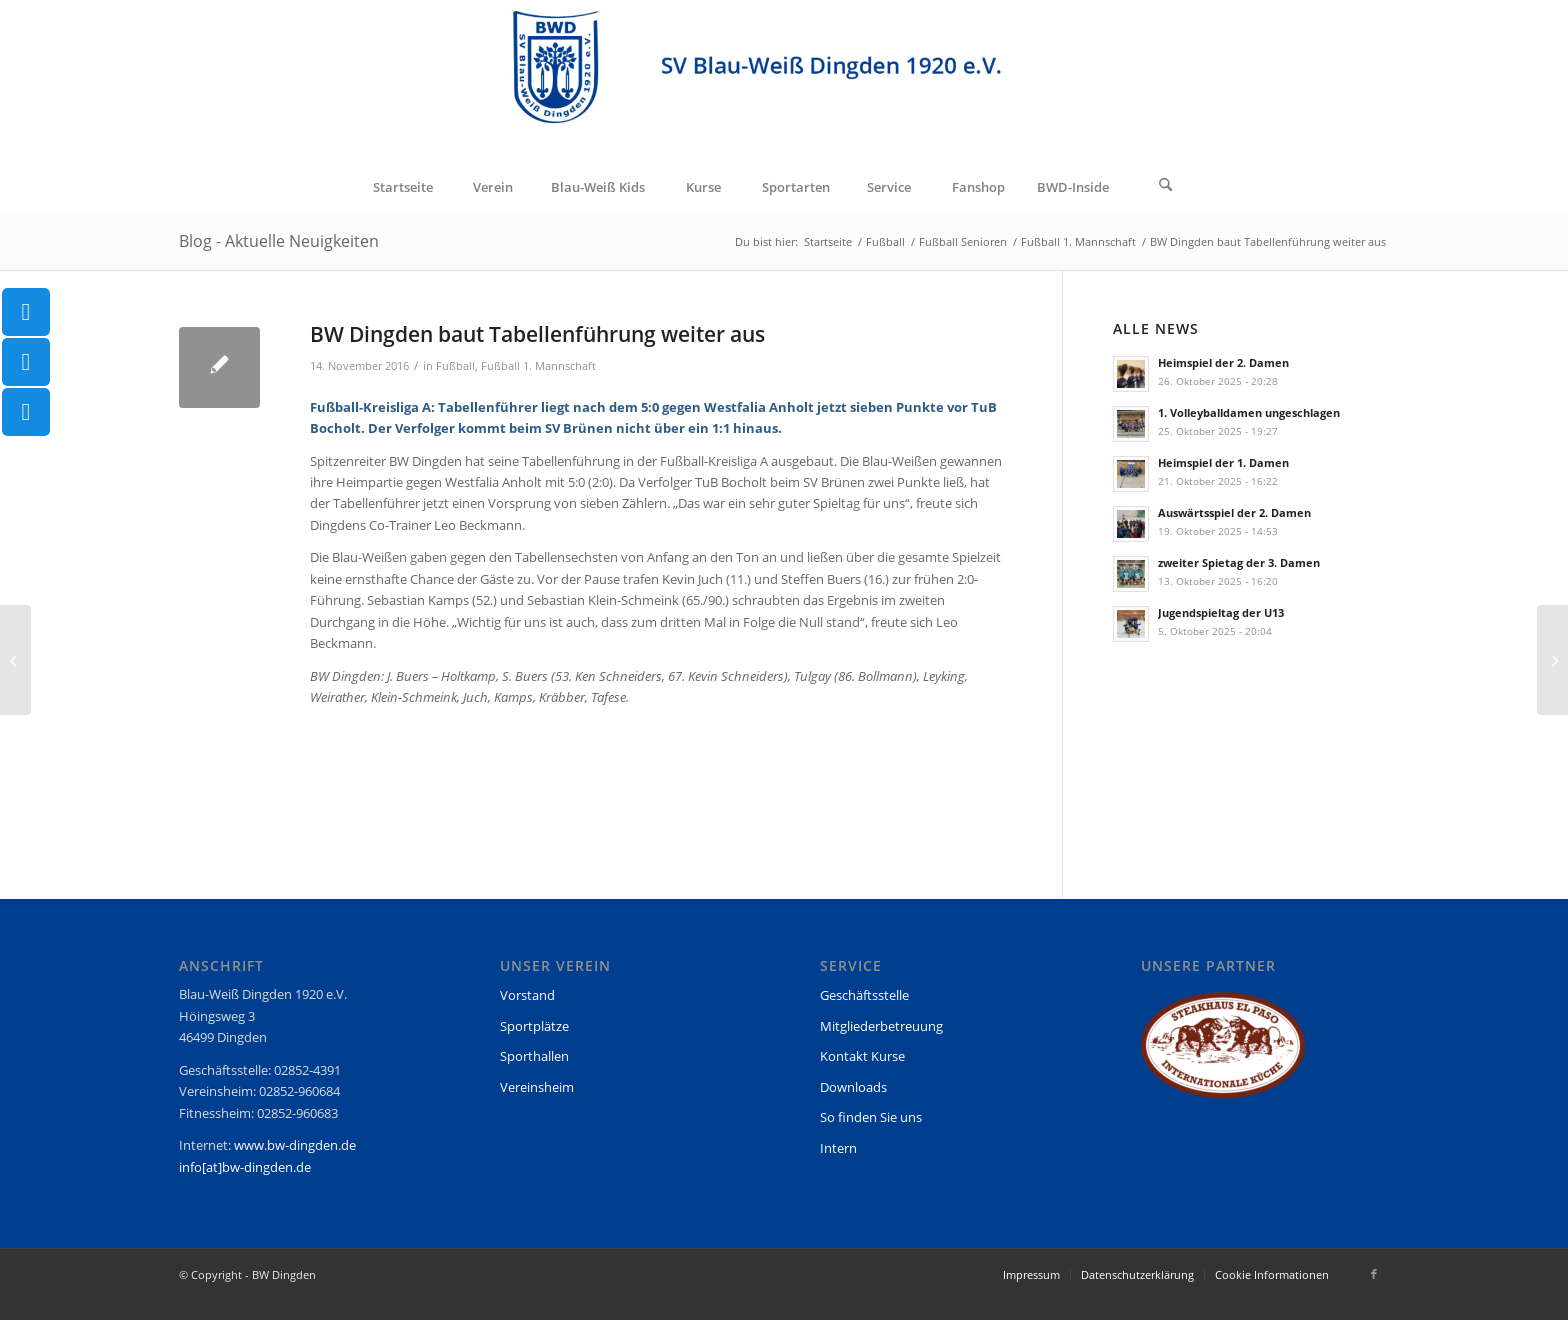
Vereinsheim (537, 1087)
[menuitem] (402, 187)
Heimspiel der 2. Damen (1223, 362)
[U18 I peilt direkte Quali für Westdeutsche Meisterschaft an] (1552, 660)
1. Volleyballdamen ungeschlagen (1249, 412)
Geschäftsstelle (864, 995)
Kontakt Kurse (862, 1056)
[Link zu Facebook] (1374, 1274)
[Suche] (1166, 187)
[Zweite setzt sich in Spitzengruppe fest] (15, 660)
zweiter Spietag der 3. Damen (1239, 562)
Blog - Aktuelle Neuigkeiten (279, 241)
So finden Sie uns (871, 1117)
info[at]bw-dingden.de (245, 1167)
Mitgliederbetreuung (881, 1026)
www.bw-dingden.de (295, 1145)
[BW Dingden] (784, 81)
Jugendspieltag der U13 (1221, 612)
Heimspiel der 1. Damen (1223, 462)
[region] (1223, 1054)
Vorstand (527, 995)
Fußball (455, 366)
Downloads (853, 1087)
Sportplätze (534, 1026)
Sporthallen (534, 1056)
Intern (838, 1148)
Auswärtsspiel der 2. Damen (1234, 512)
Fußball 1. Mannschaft (538, 366)
